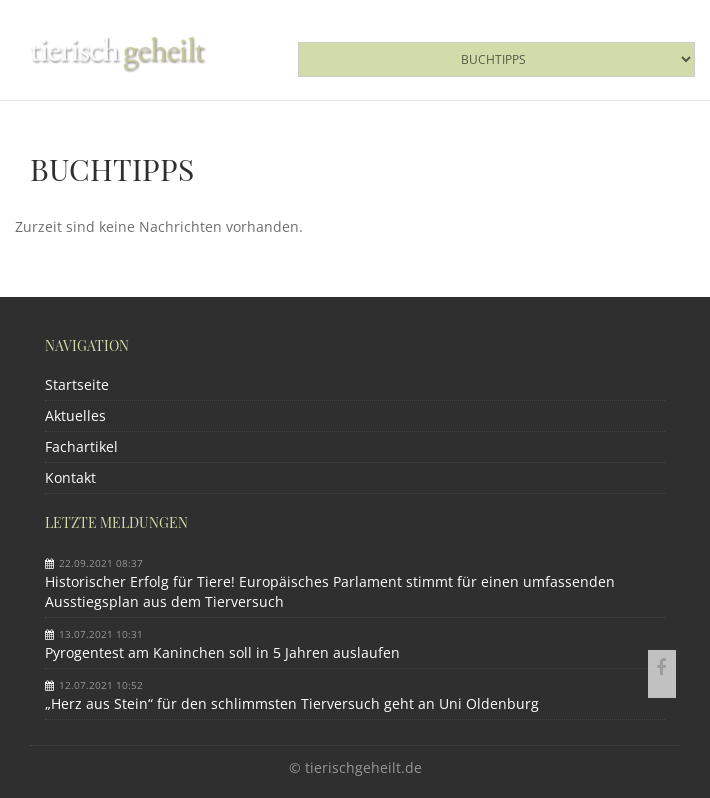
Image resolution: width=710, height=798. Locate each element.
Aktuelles (75, 415)
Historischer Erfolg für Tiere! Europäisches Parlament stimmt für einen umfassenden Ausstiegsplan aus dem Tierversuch (330, 591)
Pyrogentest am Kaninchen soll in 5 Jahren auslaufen (222, 652)
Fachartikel (81, 446)
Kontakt (70, 477)
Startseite (77, 384)
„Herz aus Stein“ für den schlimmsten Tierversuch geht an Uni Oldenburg (292, 703)
